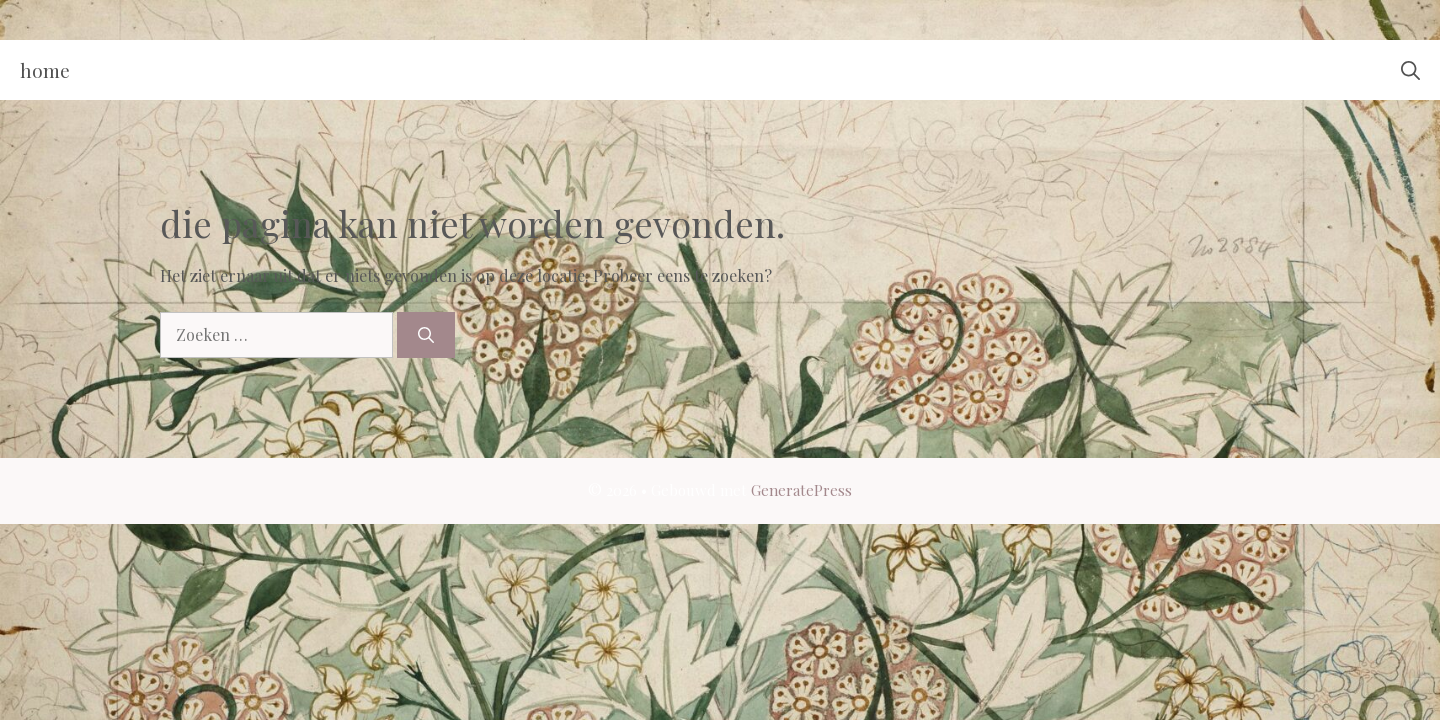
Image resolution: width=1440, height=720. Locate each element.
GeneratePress (801, 490)
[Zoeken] (426, 335)
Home (45, 70)
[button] (1410, 70)
